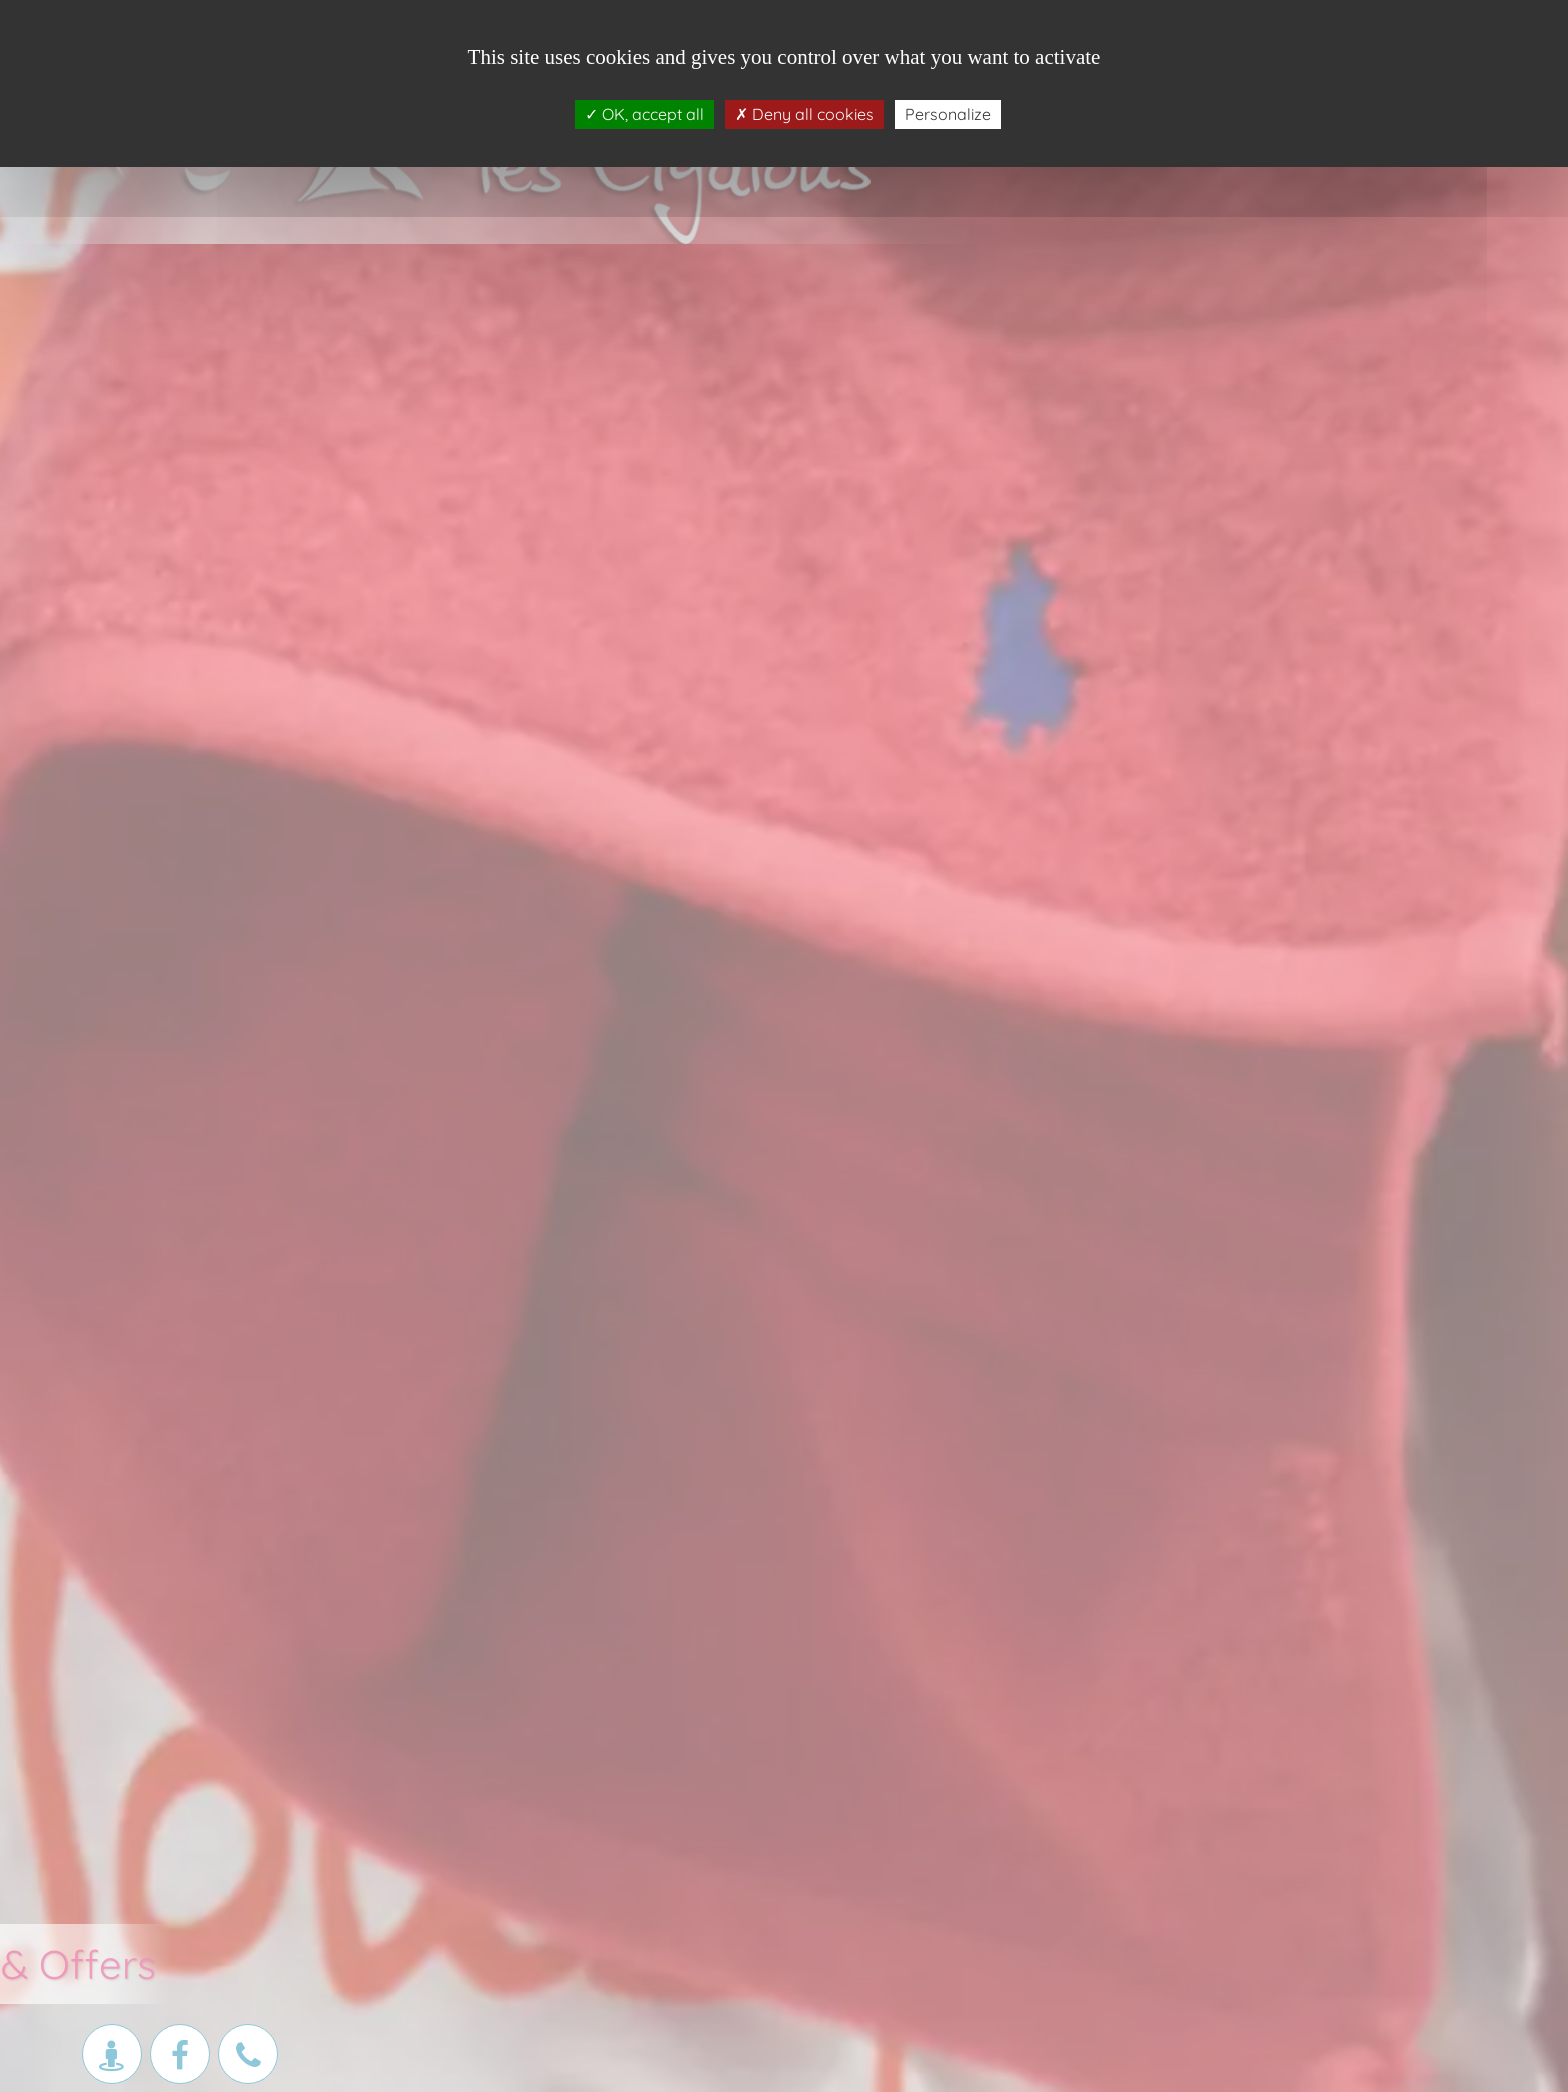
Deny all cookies (804, 114)
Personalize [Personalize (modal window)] (948, 114)
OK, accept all (644, 114)
